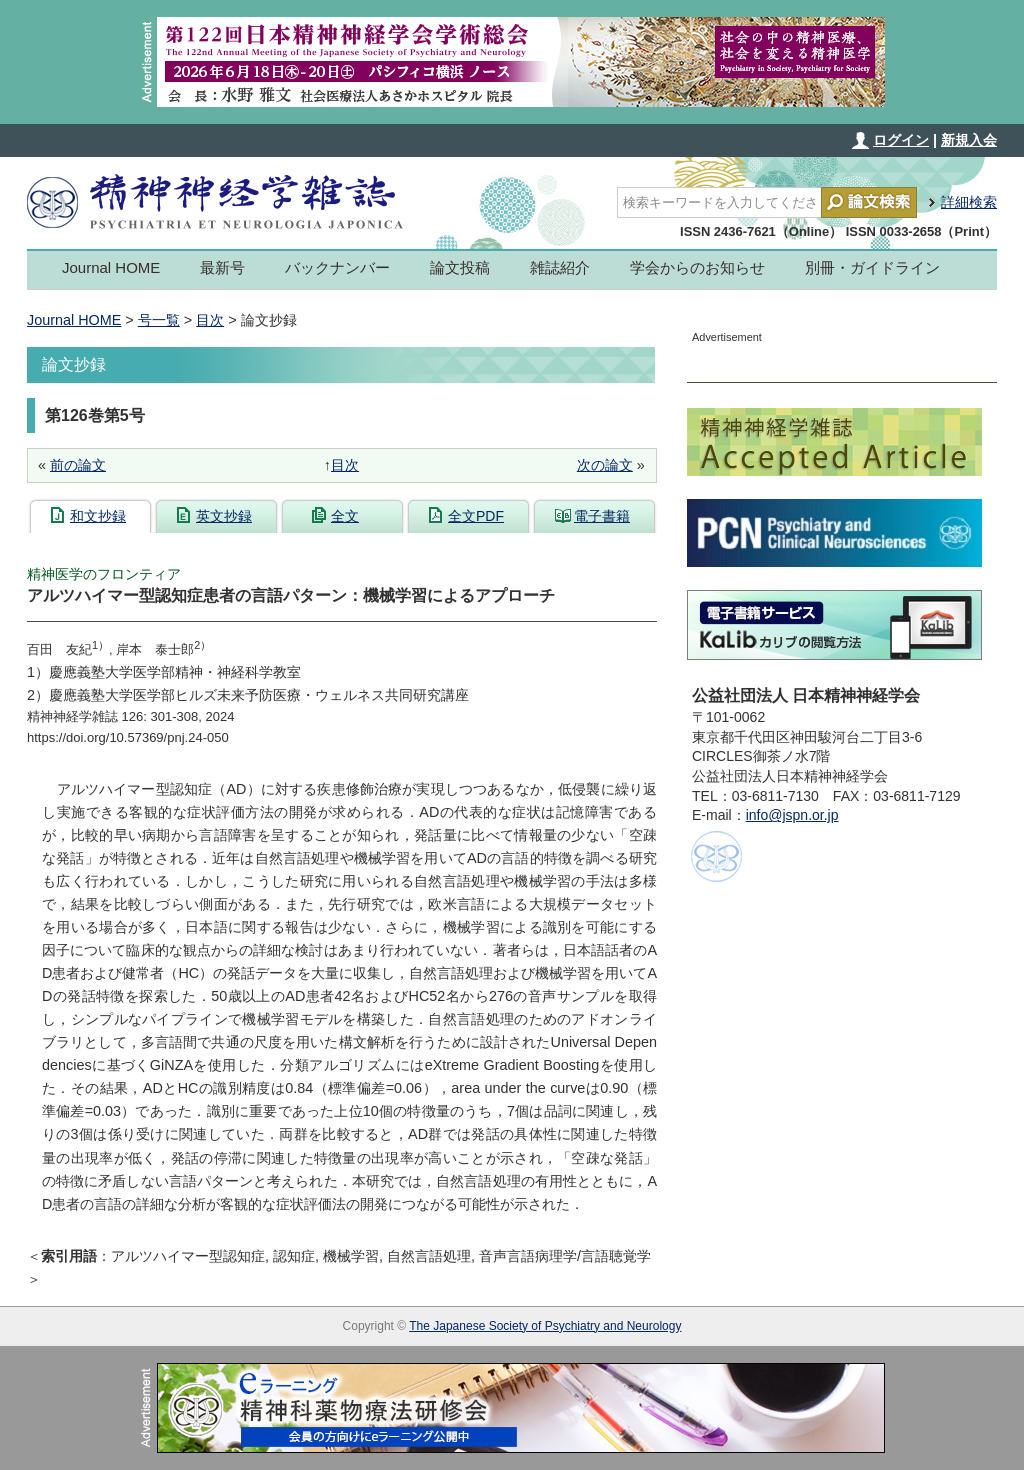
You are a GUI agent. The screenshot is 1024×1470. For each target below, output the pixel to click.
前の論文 (78, 465)
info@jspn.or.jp (792, 815)
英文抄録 (224, 516)
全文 (345, 516)
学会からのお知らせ (697, 267)
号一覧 (159, 320)
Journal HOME (111, 267)
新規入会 (969, 140)
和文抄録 (98, 516)
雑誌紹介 (560, 267)
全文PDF (476, 516)
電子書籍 (602, 516)
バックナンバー (337, 267)
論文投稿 (460, 267)
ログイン (901, 140)
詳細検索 (969, 202)
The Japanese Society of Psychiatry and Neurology (545, 1326)
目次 (210, 320)
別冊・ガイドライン (872, 267)
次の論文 (605, 465)
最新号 (222, 267)
